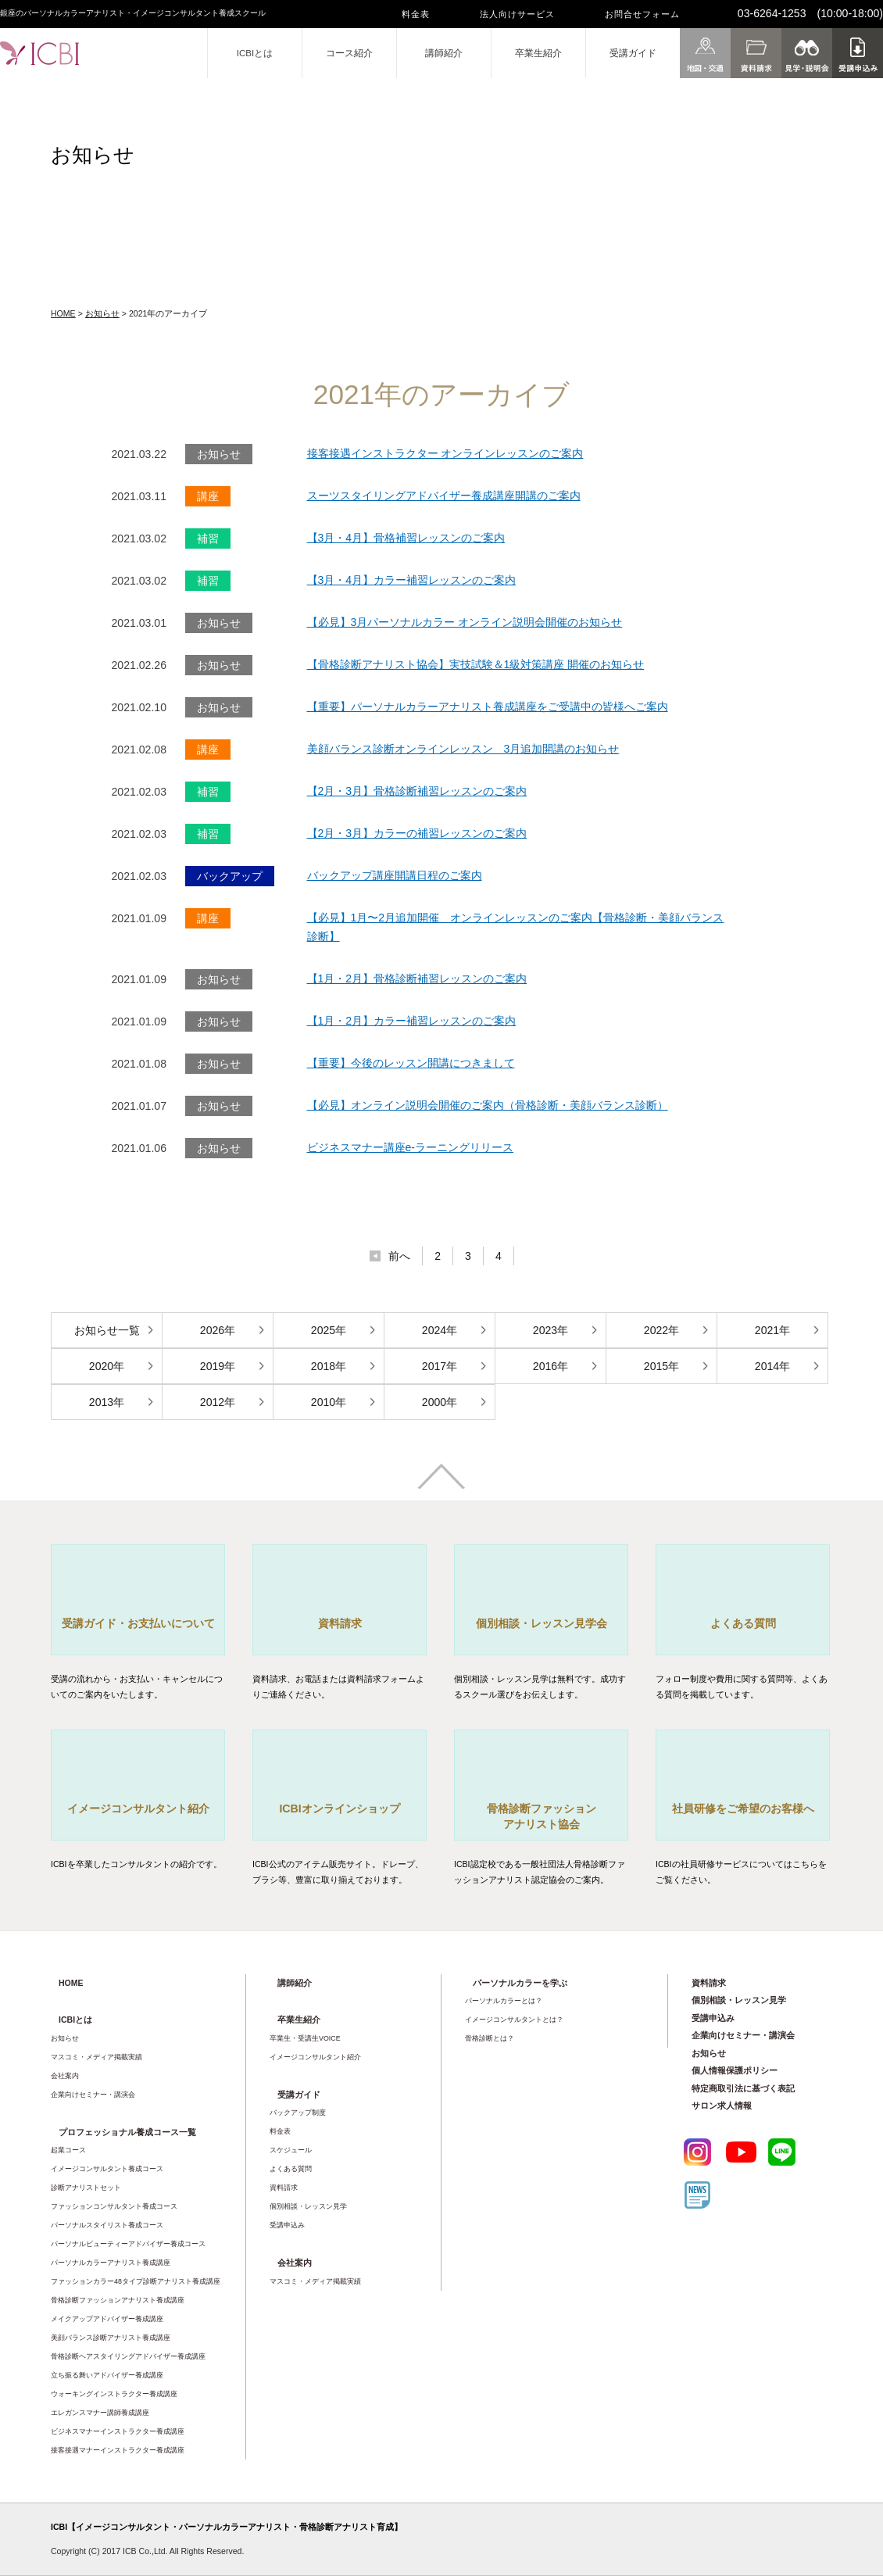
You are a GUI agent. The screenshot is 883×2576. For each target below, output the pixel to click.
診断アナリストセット (86, 2187)
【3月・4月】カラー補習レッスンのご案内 (412, 580)
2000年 (439, 1402)
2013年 (106, 1402)
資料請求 (284, 2187)
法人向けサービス (517, 14)
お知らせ (102, 313)
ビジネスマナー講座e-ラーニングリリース (410, 1147)
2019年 (217, 1366)
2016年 (550, 1366)
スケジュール (291, 2150)
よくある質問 (291, 2169)
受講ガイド (633, 53)
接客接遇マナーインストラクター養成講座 (117, 2450)
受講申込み (287, 2225)
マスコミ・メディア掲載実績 (96, 2057)
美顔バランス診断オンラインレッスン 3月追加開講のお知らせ (463, 748)
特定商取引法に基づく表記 (743, 2088)
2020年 (106, 1366)
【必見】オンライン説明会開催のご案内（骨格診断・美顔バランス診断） (487, 1105)
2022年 (661, 1330)
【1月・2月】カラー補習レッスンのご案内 (412, 1020)
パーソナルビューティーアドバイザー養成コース (128, 2244)
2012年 (217, 1402)
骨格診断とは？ (489, 2038)
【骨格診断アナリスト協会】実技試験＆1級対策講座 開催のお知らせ (476, 664)
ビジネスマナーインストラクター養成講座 (117, 2431)
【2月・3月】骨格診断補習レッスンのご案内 (417, 791)
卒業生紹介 (538, 53)
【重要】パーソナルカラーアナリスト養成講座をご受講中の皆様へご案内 (487, 706)
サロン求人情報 (722, 2105)
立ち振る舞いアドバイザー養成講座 (107, 2375)
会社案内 (65, 2076)
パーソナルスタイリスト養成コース (107, 2225)
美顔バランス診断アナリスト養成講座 (110, 2338)
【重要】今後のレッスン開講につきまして (411, 1063)
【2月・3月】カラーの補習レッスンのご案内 (417, 833)
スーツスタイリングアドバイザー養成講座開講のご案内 (444, 495)
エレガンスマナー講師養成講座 (100, 2413)
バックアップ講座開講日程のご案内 (394, 875)
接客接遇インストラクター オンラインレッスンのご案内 (445, 453)
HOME (63, 313)
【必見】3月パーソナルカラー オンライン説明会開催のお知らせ (465, 622)
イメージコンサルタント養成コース (107, 2169)
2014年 (772, 1366)
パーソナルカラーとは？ (503, 2001)
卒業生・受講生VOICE (305, 2038)
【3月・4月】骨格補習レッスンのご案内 (406, 537)
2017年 (439, 1366)
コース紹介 (349, 53)
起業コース (68, 2150)
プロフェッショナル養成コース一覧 (127, 2132)
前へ (399, 1256)
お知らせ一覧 (107, 1330)
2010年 (328, 1402)
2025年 (328, 1330)
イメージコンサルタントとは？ (514, 2019)
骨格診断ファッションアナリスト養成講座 (117, 2300)
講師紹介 (444, 53)
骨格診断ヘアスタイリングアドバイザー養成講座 (128, 2356)
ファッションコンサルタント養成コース (114, 2206)
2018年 (328, 1366)
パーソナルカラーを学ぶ (520, 1982)
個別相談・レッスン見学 (308, 2206)
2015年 (661, 1366)
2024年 (439, 1330)
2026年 (217, 1330)
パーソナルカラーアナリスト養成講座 (110, 2263)
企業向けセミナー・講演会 (93, 2094)
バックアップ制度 (298, 2112)
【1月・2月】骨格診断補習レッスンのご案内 (417, 978)
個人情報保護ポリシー (735, 2070)
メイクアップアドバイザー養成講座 (107, 2319)
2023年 (550, 1330)
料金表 (416, 14)
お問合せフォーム (642, 14)
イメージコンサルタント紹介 (315, 2057)
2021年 (772, 1330)
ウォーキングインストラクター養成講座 (114, 2394)
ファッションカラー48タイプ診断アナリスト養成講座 (135, 2281)
